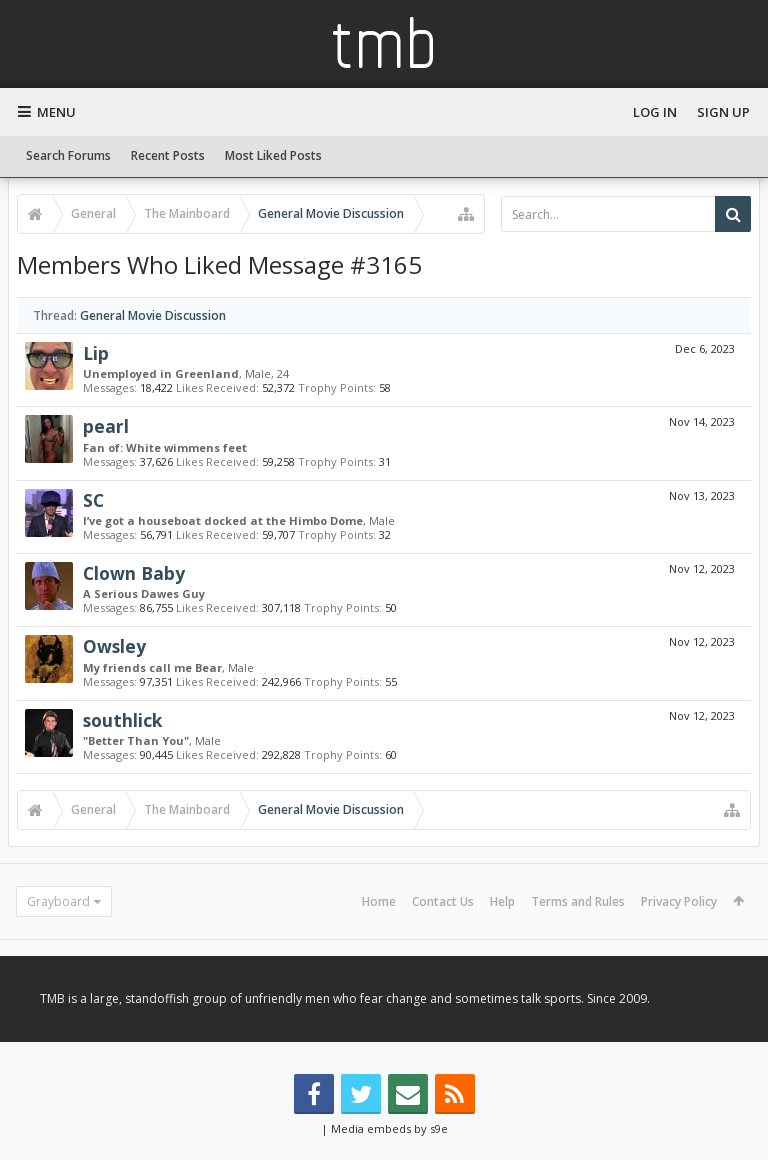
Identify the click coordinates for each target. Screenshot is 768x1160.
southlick (122, 720)
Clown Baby (134, 573)
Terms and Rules (578, 901)
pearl (106, 426)
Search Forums (68, 155)
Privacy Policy (679, 901)
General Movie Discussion (153, 315)
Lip (96, 353)
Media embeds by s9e (389, 1128)
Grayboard (58, 901)
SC (93, 500)
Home (379, 901)
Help (502, 901)
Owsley (114, 646)
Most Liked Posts (273, 155)
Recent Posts (168, 155)
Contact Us (443, 901)
